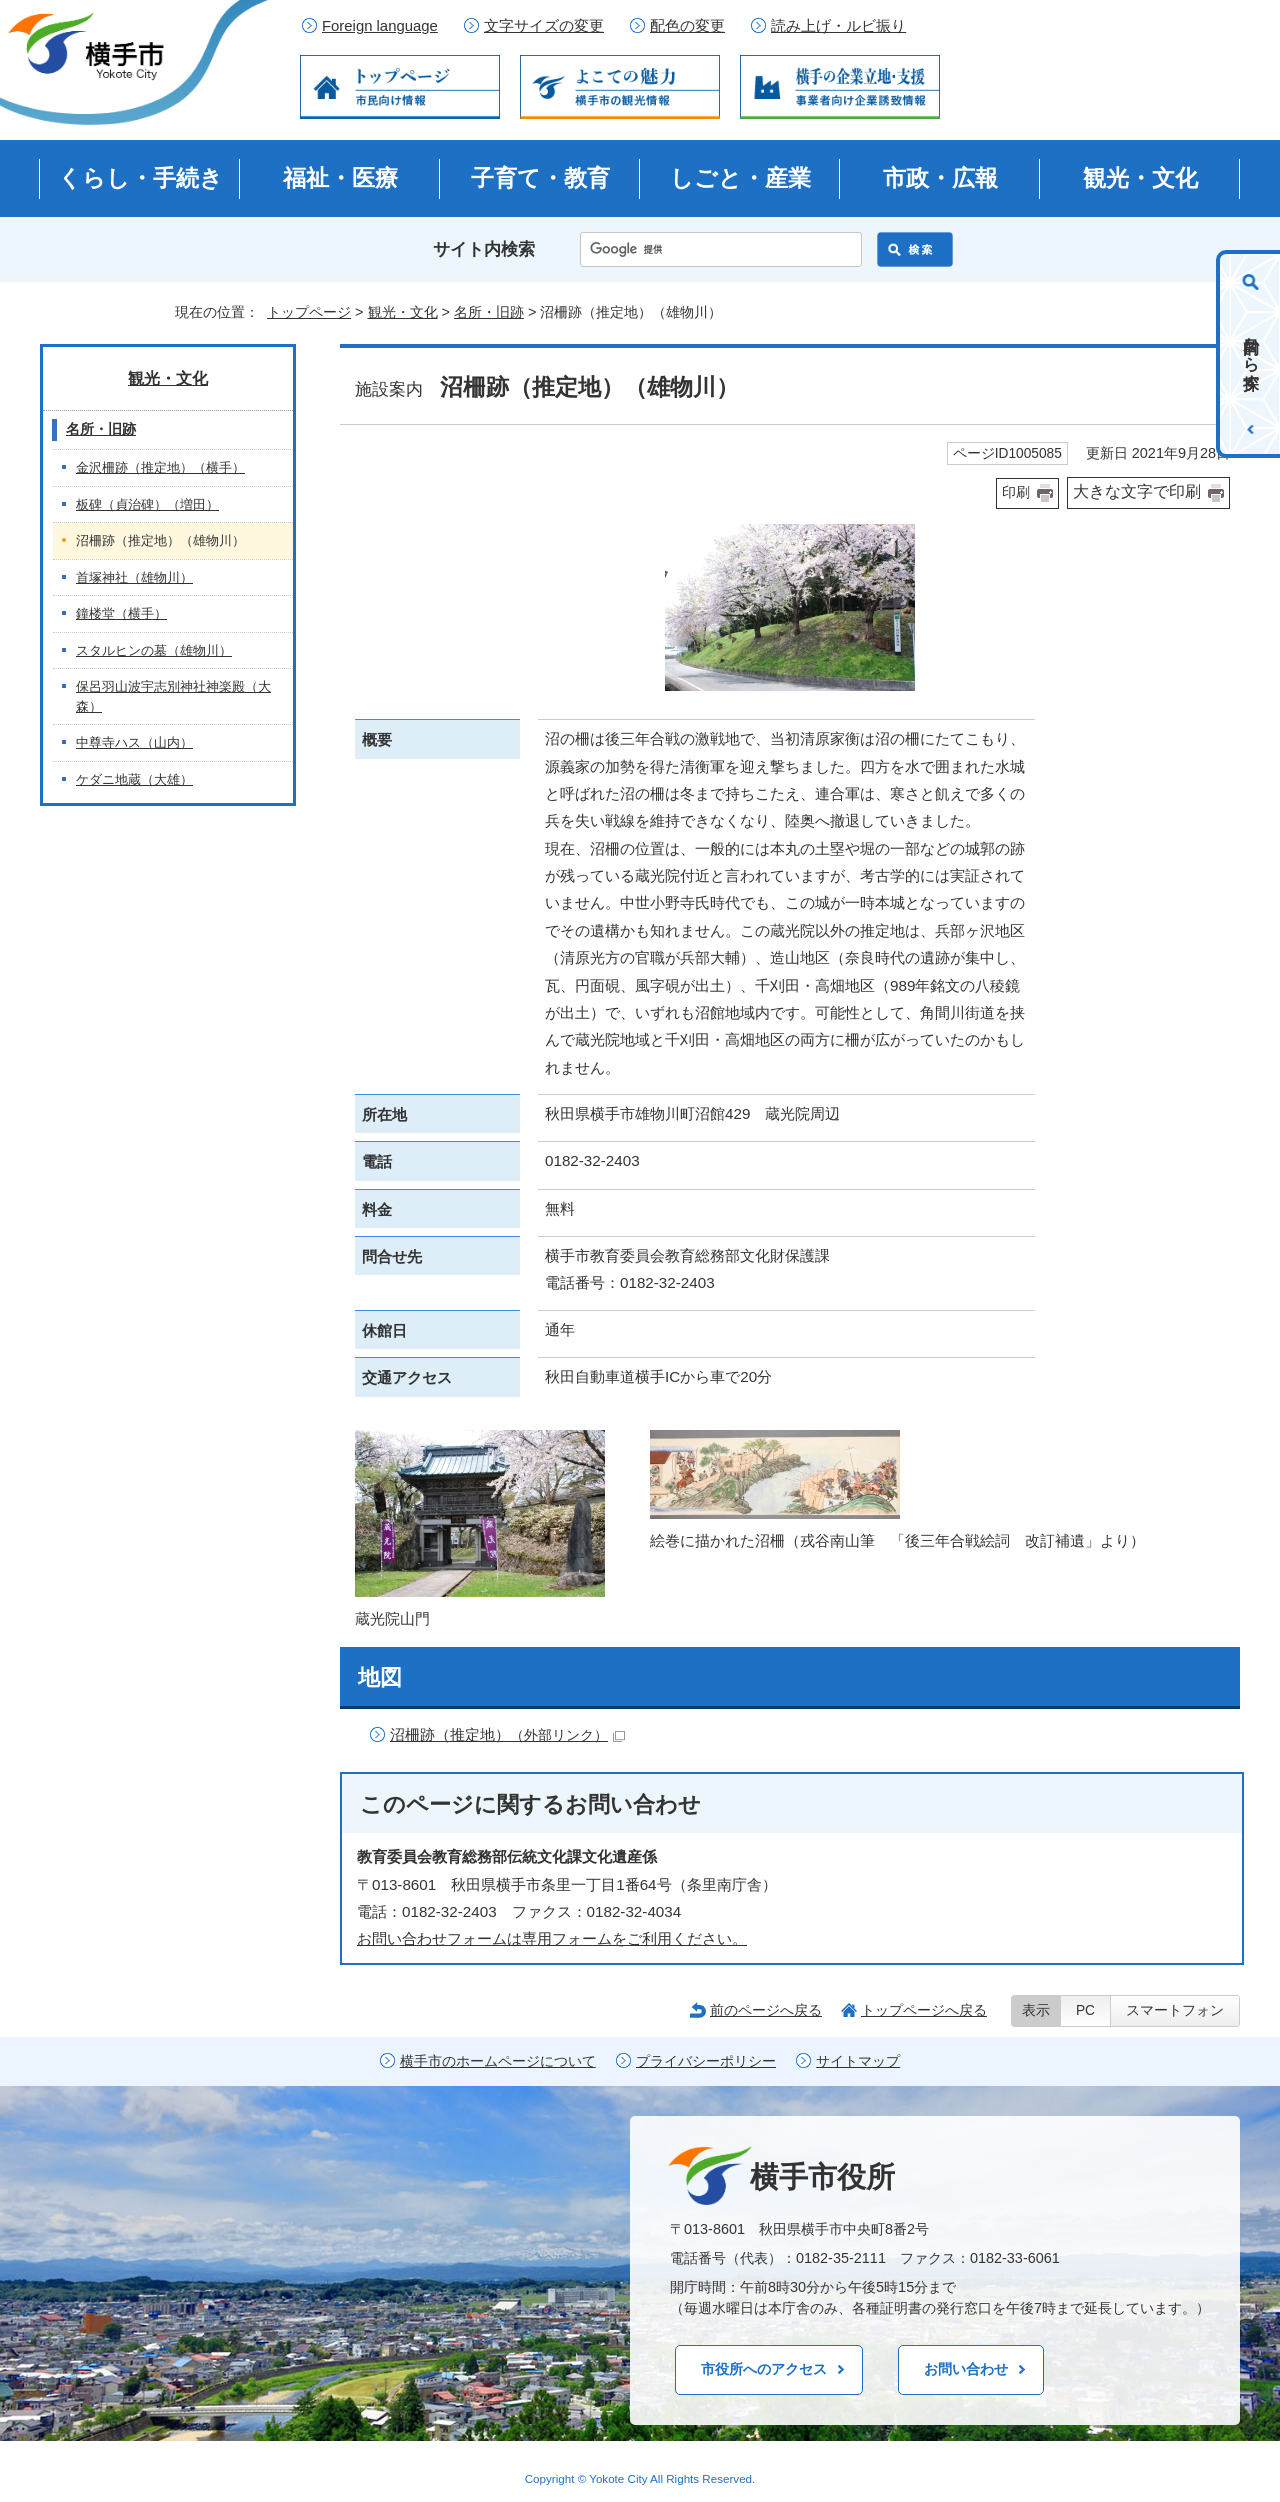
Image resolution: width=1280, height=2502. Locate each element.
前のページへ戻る (766, 2010)
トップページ (309, 312)
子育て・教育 (540, 178)
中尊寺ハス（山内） (134, 742)
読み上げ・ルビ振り (838, 26)
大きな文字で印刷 (1137, 491)
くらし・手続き (140, 178)
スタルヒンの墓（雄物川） (154, 650)
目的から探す (1251, 354)
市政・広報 (940, 178)
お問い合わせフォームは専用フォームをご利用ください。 (552, 1938)
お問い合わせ (966, 2369)
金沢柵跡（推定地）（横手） (160, 467)
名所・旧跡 (489, 312)
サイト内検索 (484, 249)
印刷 (1016, 492)
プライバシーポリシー (706, 2061)
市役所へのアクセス (764, 2369)
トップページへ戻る (924, 2010)
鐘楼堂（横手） (121, 613)
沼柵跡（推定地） (507, 1734)
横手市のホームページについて (498, 2061)
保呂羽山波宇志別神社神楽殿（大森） (173, 696)
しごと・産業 (740, 178)
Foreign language (380, 26)
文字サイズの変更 (544, 26)
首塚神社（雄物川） (134, 577)
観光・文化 (1140, 178)
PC (1085, 2010)
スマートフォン (1175, 2010)
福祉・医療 (340, 178)
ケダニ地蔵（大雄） (134, 779)
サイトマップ (858, 2061)
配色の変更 (687, 26)
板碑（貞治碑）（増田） (147, 504)
